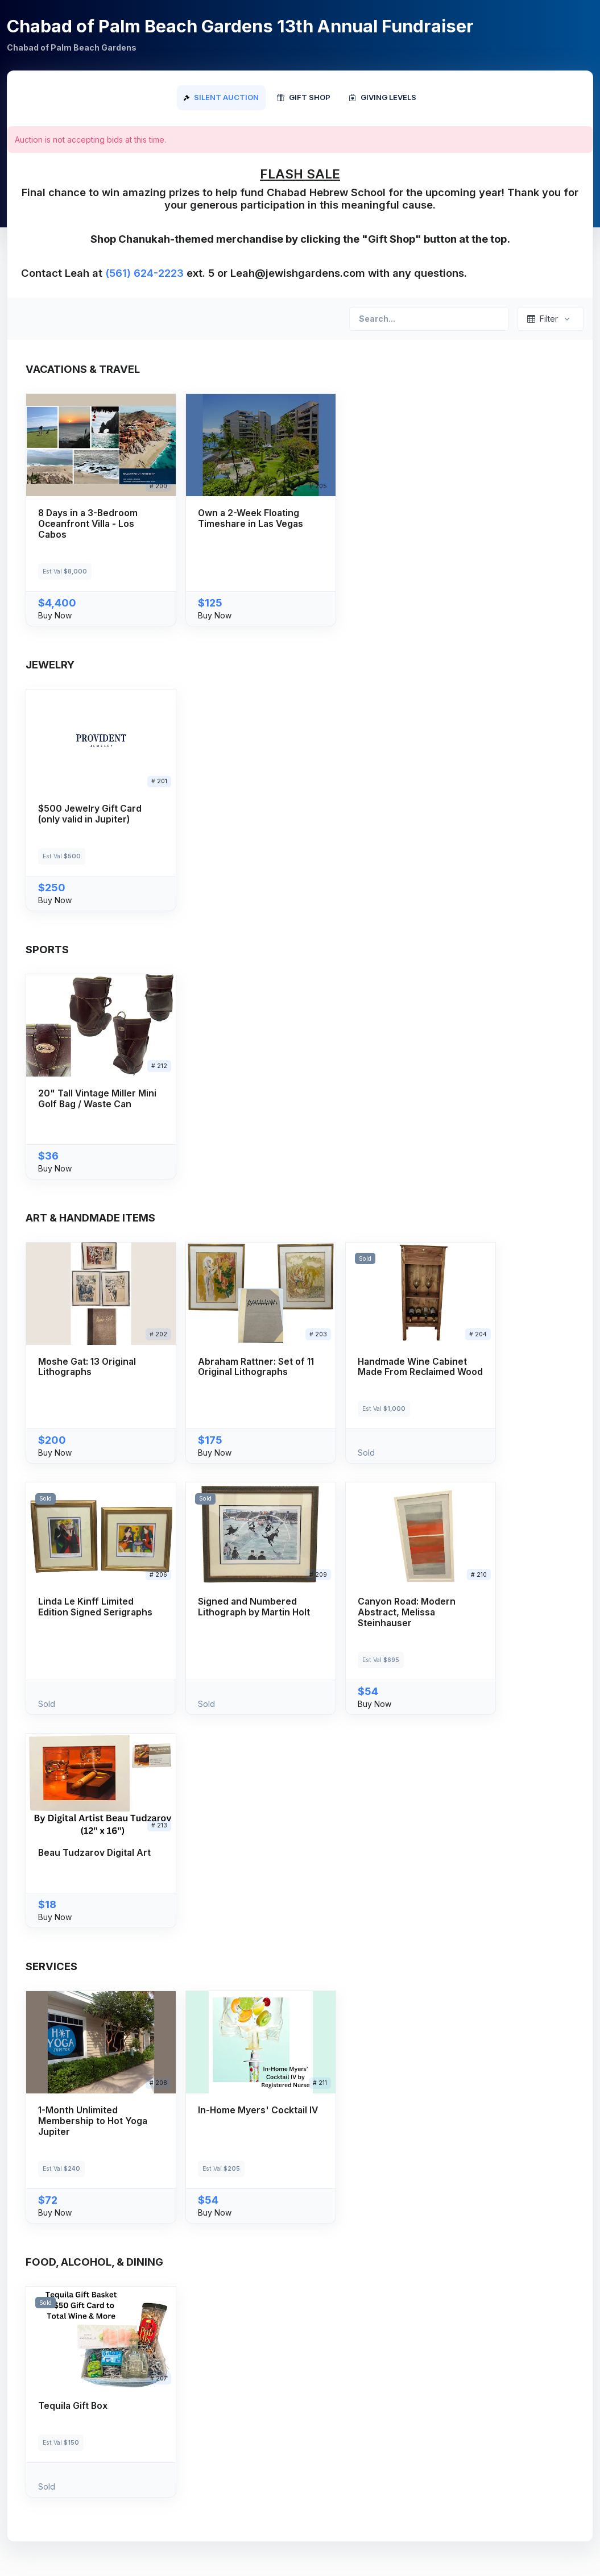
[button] (101, 509)
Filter (542, 319)
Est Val (65, 571)
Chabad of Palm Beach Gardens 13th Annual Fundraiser (240, 25)
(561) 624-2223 (144, 273)
